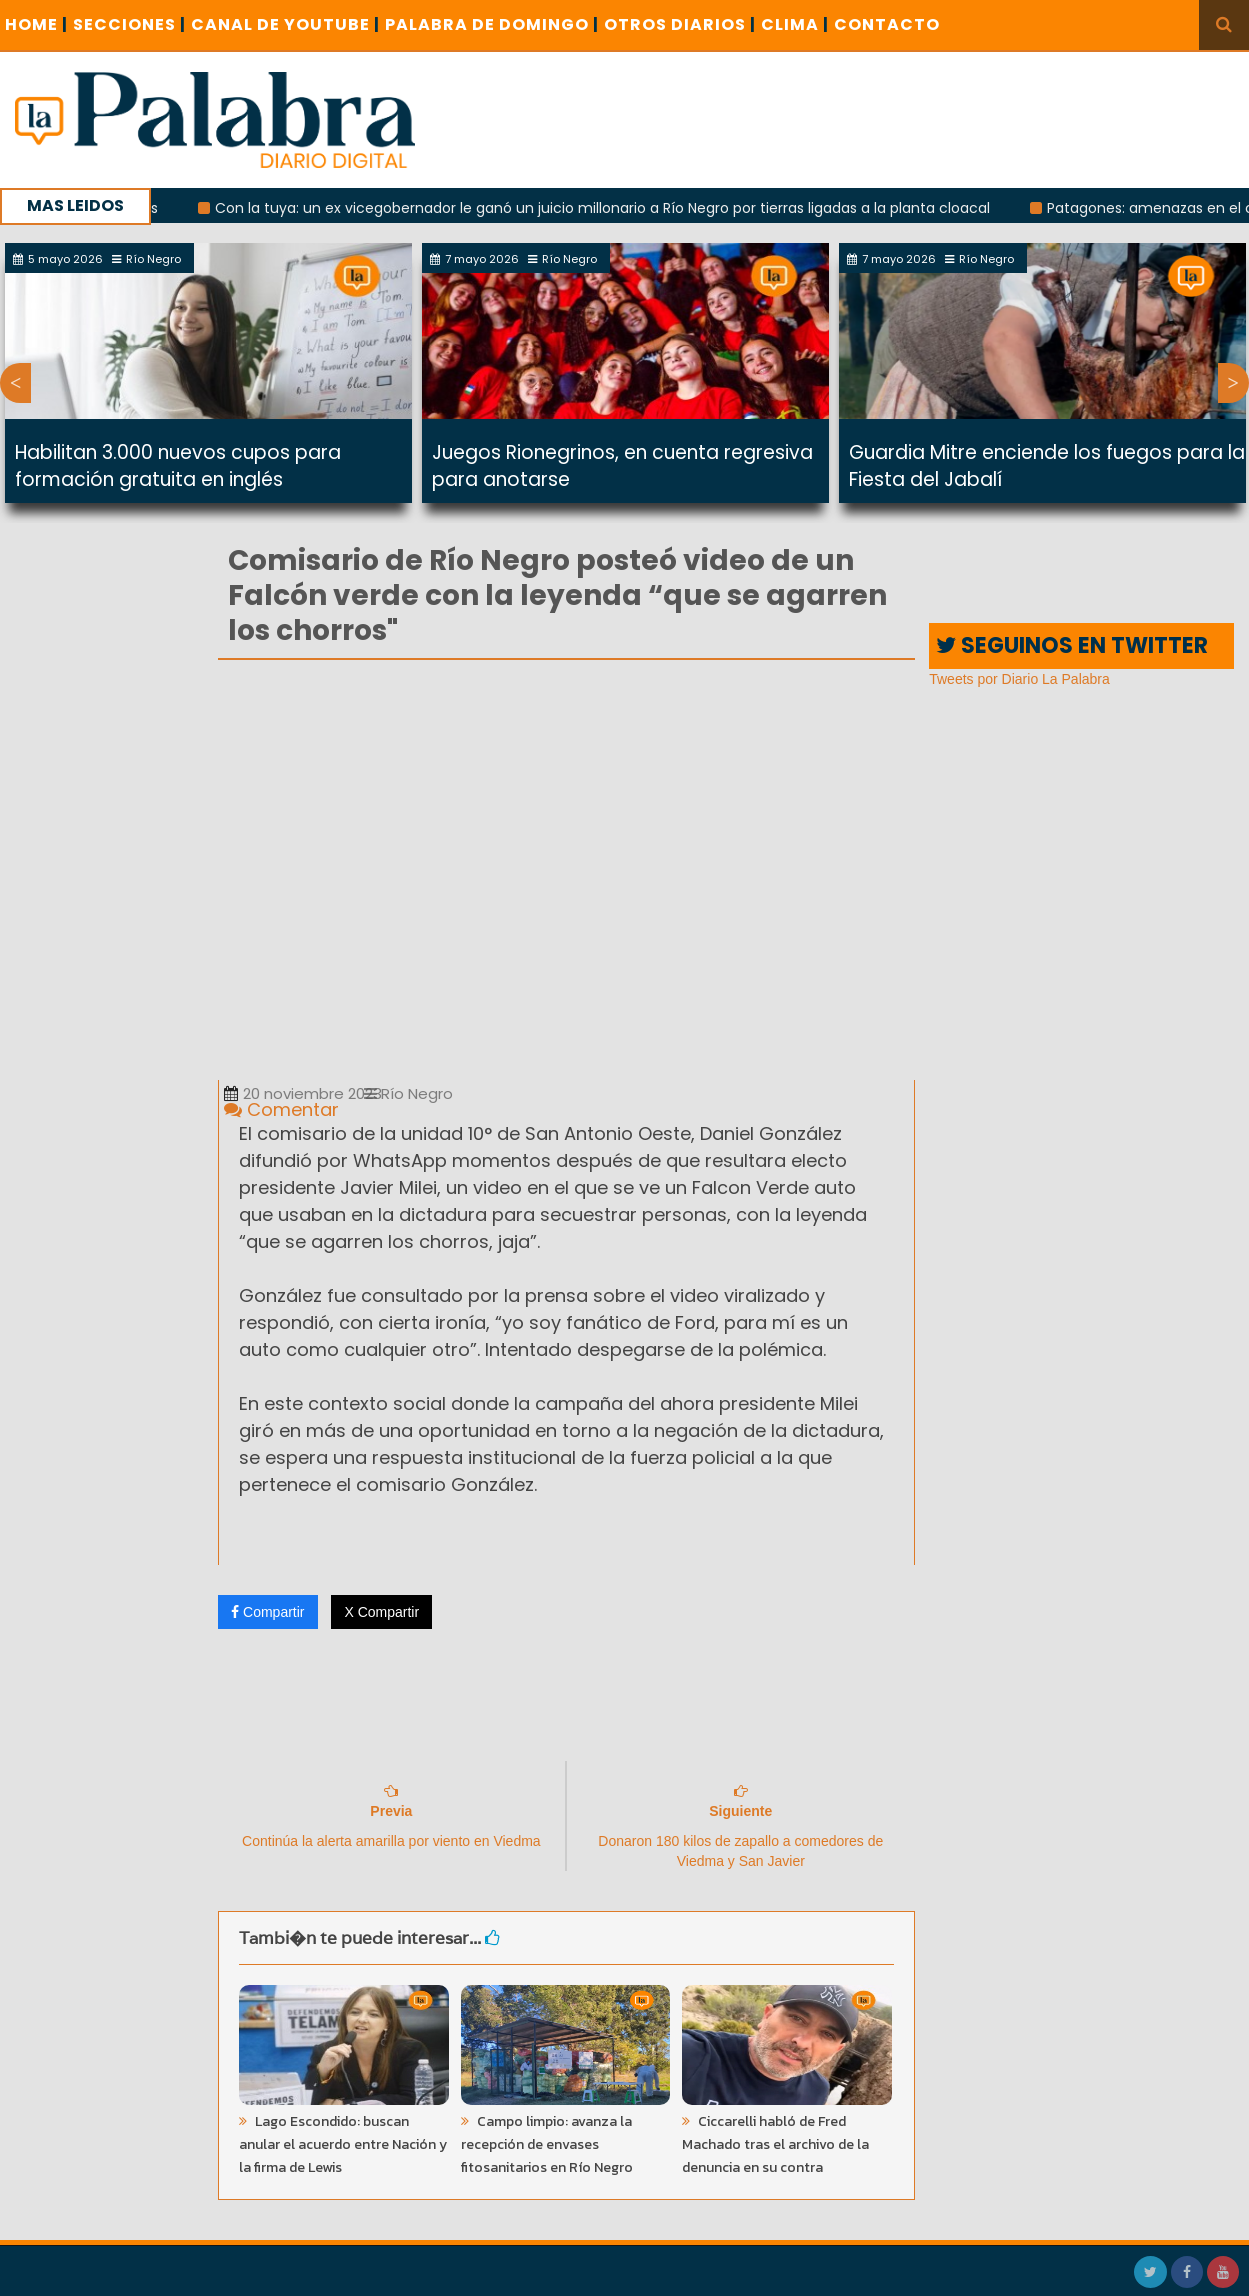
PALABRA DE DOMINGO (492, 24)
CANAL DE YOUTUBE (285, 24)
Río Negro (408, 1093)
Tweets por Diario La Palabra (1019, 679)
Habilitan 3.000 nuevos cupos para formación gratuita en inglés (178, 466)
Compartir (267, 1612)
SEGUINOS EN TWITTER (1072, 645)
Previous (15, 383)
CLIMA (795, 24)
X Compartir (381, 1612)
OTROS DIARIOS (680, 24)
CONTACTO (887, 24)
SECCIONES (129, 24)
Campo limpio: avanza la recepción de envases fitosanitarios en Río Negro (547, 2144)
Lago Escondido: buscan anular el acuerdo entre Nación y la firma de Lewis (343, 2144)
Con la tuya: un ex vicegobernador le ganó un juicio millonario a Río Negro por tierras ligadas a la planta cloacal (614, 208)
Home (36, 24)
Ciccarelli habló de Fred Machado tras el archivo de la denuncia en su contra (775, 2144)
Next (1233, 383)
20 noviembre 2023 (303, 1093)
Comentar (281, 1109)
